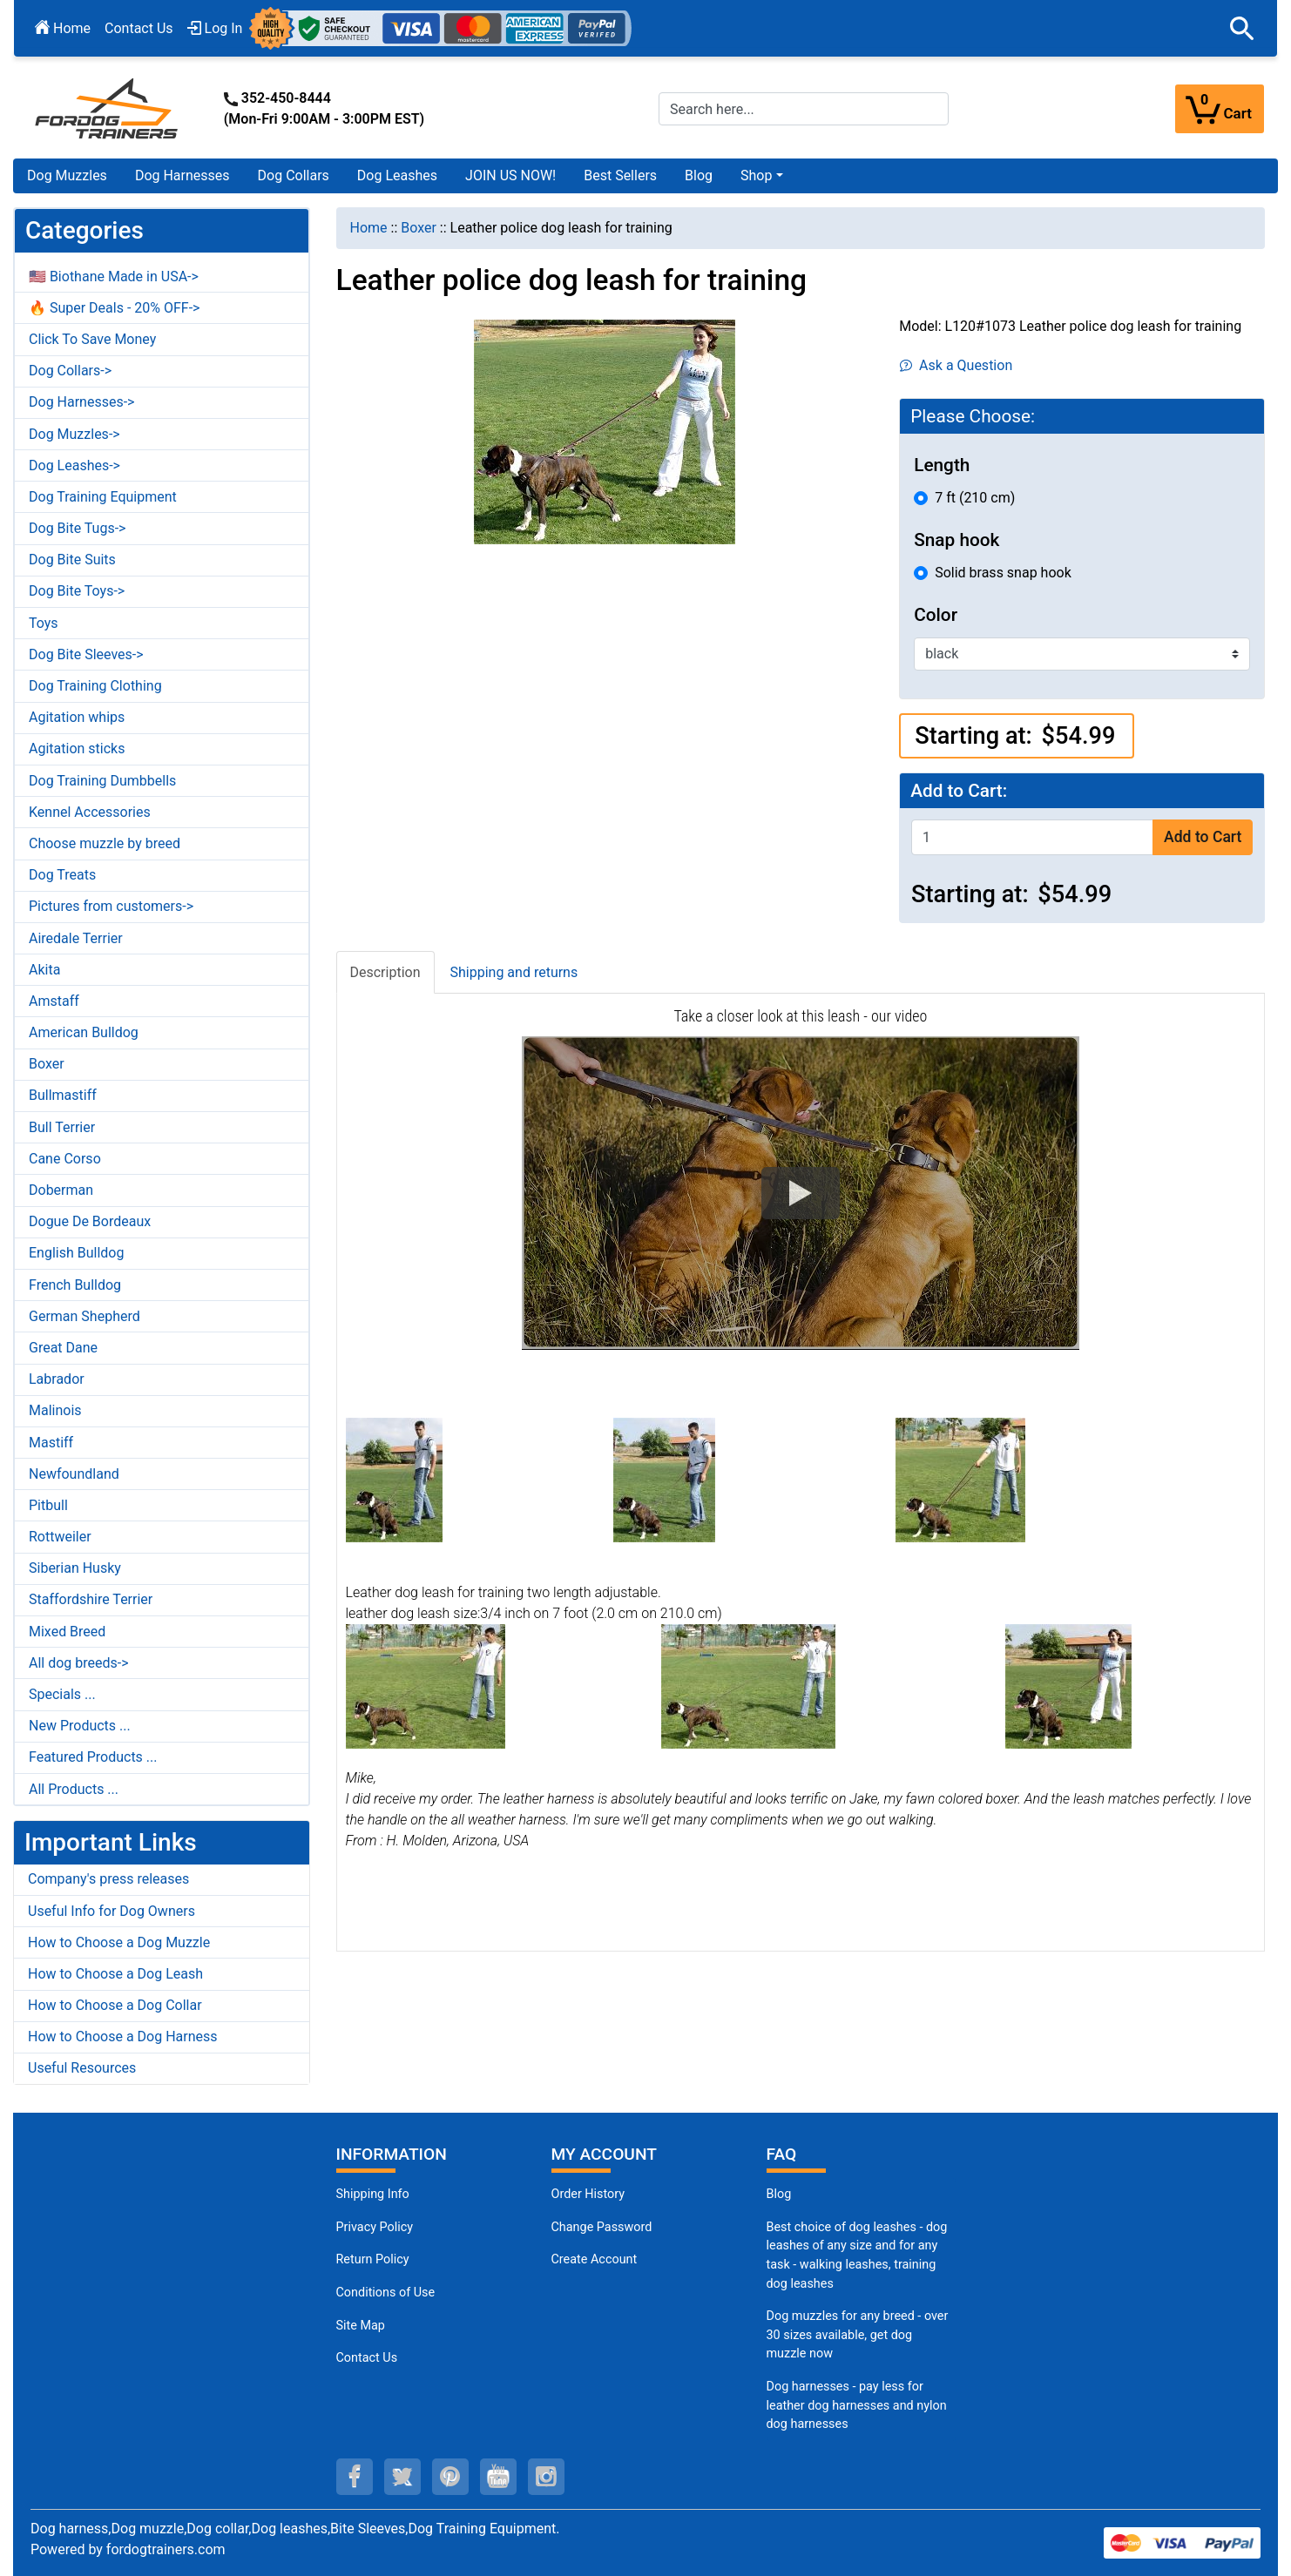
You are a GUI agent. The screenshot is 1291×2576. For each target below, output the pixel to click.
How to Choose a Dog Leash (115, 1974)
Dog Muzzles (67, 175)
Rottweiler (60, 1536)
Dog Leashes (397, 175)
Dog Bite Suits (72, 559)
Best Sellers (620, 175)
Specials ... (62, 1694)
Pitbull (48, 1505)
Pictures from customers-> (111, 906)
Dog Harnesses (182, 175)
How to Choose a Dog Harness (123, 2036)
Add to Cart (1202, 837)
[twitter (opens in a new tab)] (402, 2476)
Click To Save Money (92, 339)
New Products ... (80, 1725)
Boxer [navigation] (418, 227)
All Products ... (73, 1789)
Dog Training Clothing (95, 686)
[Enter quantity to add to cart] (1032, 837)
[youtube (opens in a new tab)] (498, 2476)
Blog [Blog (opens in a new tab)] (699, 175)
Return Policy (372, 2259)
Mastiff (51, 1442)
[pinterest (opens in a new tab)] (450, 2476)
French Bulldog (75, 1285)
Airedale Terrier (76, 938)
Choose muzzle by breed (104, 843)
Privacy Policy (375, 2227)
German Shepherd (84, 1316)
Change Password (601, 2227)
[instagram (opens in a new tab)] (546, 2476)
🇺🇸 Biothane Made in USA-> (114, 276)
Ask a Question (956, 365)
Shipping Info (372, 2194)
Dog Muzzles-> (74, 434)
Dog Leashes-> (74, 465)
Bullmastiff (63, 1095)
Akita (44, 969)
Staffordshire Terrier (90, 1599)
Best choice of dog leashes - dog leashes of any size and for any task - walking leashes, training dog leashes (857, 2255)
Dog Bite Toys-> (77, 591)
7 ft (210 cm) (975, 497)
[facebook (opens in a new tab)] (354, 2476)
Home (63, 28)
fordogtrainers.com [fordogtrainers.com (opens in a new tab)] (166, 2549)
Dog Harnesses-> (81, 402)
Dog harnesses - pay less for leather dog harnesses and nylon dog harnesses (857, 2405)
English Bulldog (76, 1252)
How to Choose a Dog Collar (115, 2005)
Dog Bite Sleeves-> (86, 654)
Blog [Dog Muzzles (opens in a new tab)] (779, 2194)
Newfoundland (74, 1474)
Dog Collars (293, 175)
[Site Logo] (108, 107)
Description (385, 972)
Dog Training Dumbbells (102, 780)
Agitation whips (77, 717)
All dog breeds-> (79, 1663)
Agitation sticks (77, 748)
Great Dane (63, 1347)
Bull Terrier (62, 1127)
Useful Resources (82, 2068)
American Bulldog (84, 1032)
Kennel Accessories (90, 812)
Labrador (56, 1379)
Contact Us (139, 28)
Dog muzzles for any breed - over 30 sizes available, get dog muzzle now (858, 2335)
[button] (1242, 29)
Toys (43, 623)
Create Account (594, 2259)
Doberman (61, 1190)
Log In (215, 28)
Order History (588, 2194)
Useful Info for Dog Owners (111, 1911)
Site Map (360, 2325)
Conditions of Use (386, 2292)
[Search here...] (804, 108)
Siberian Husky (75, 1568)
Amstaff (54, 1001)
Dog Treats (62, 875)
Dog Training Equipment (103, 497)
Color (935, 614)
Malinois (55, 1410)
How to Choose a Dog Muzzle (119, 1942)
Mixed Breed (67, 1631)
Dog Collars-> (70, 370)
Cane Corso (65, 1158)
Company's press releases (108, 1879)
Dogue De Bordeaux (90, 1221)
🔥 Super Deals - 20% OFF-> (114, 308)
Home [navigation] (369, 227)
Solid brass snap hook (1003, 572)
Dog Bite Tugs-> (77, 528)
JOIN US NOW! (510, 175)
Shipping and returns (514, 972)
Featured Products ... (93, 1757)
